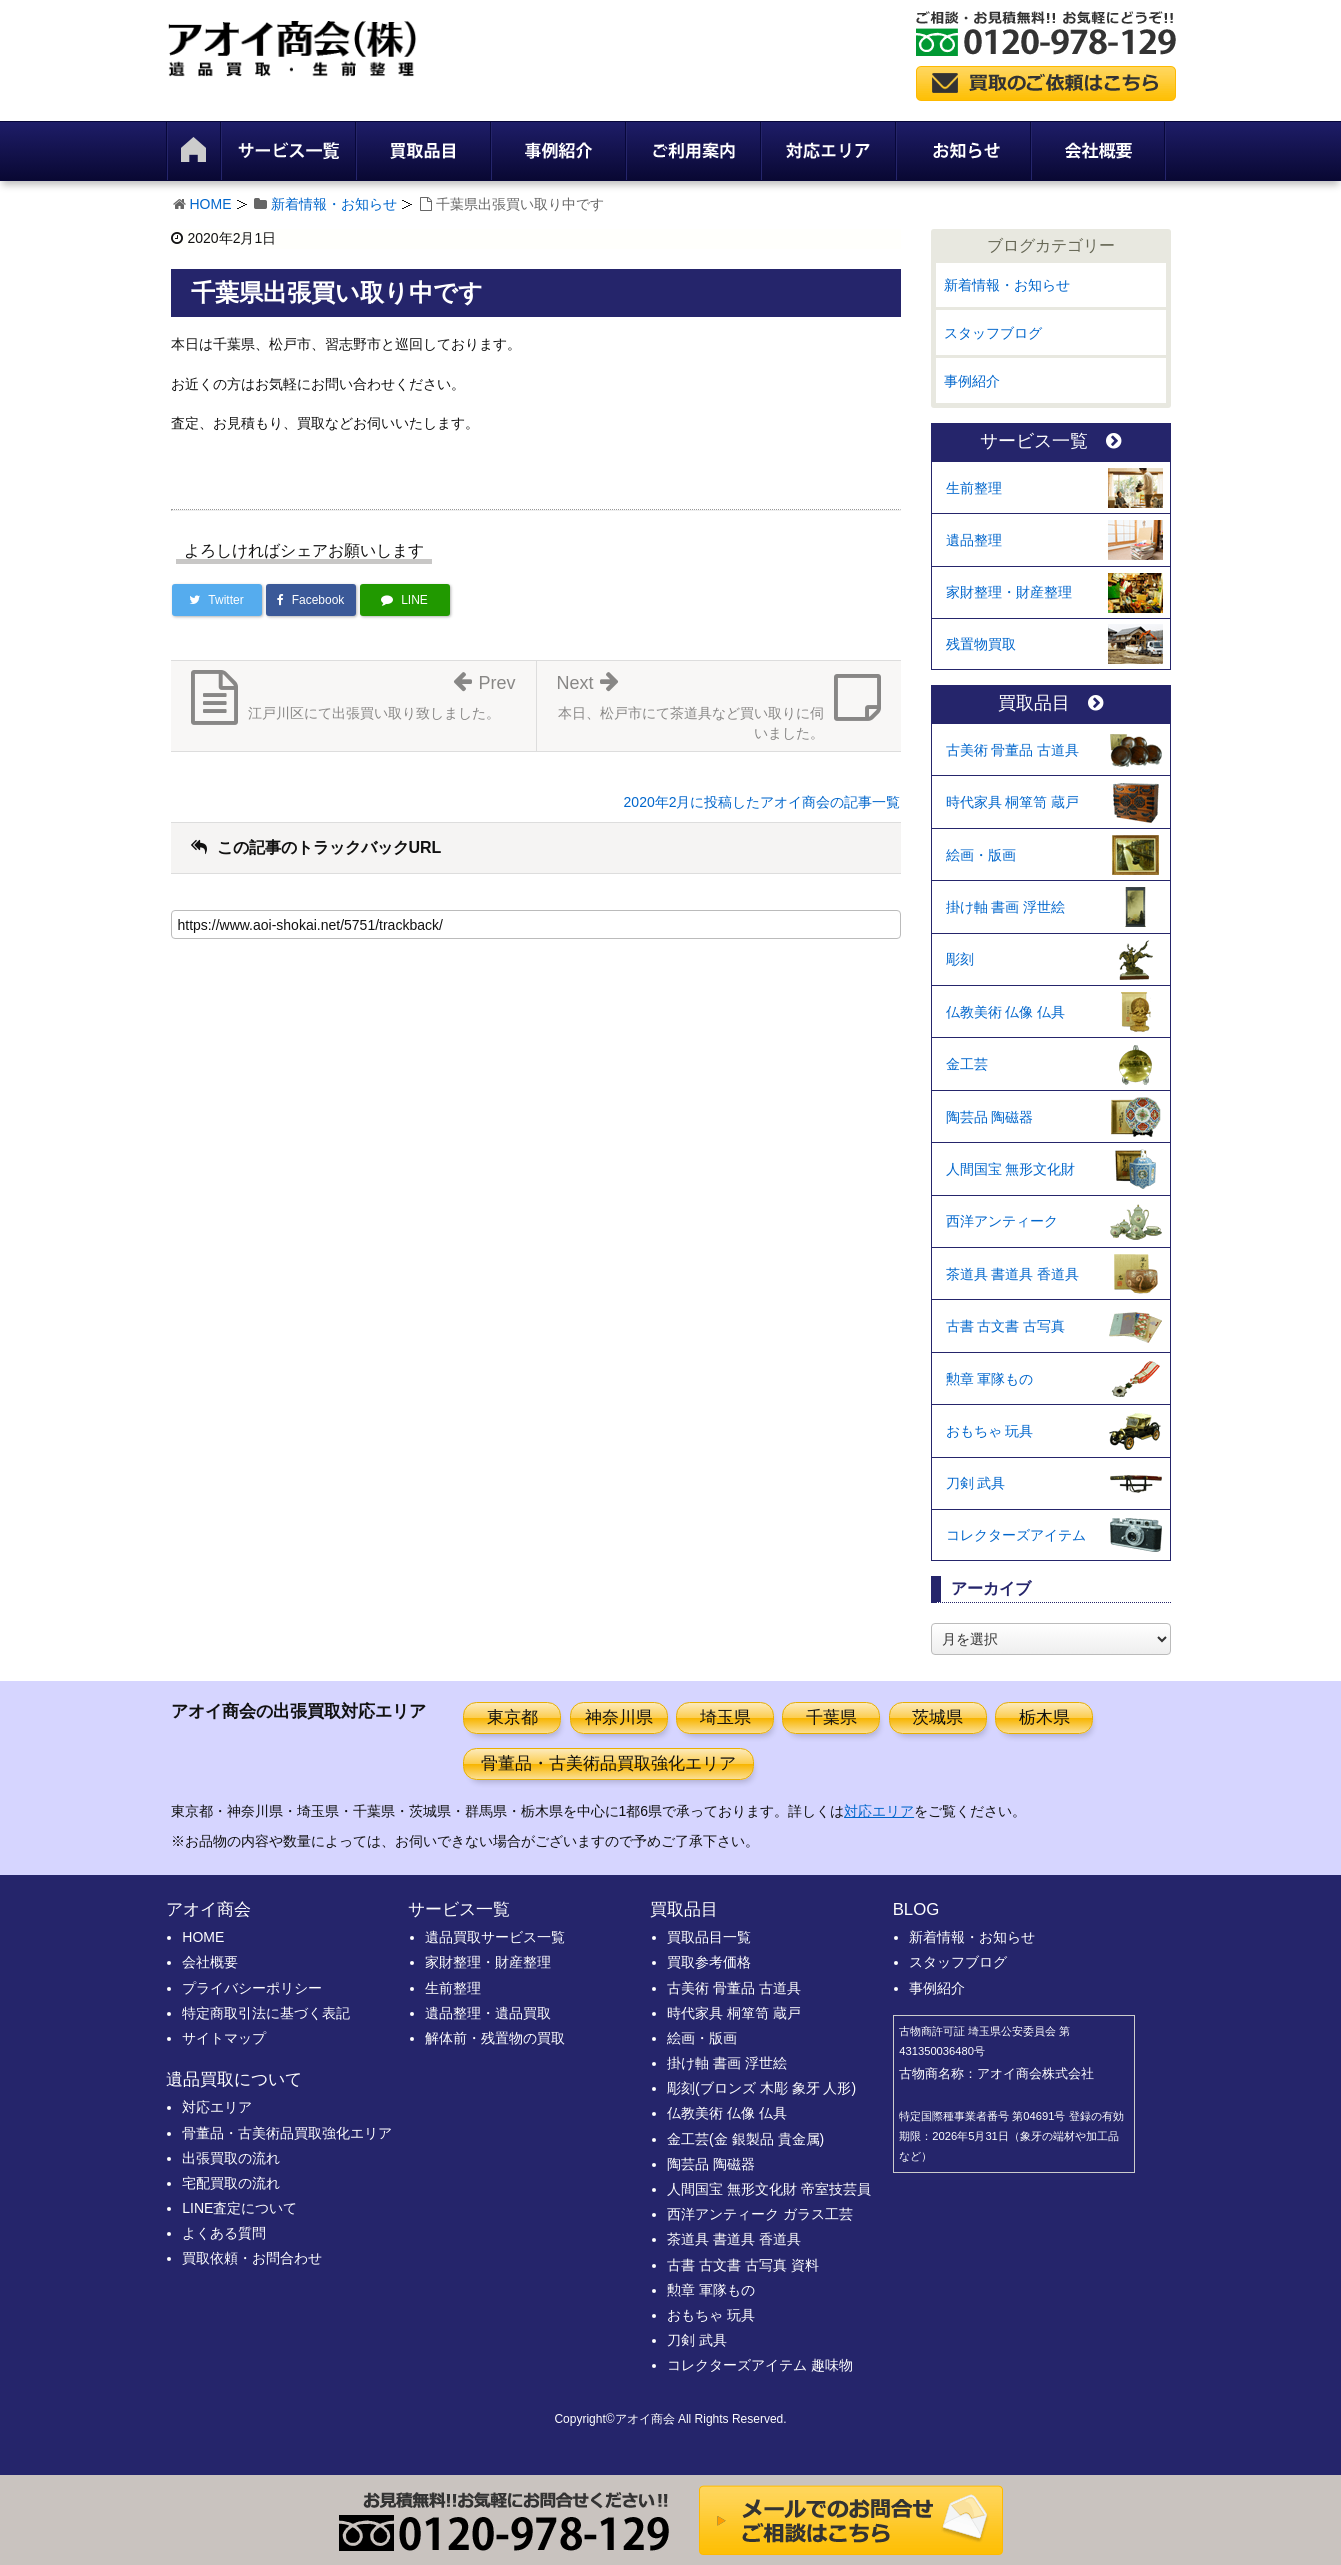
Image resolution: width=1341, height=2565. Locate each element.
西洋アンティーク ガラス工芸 (760, 2214)
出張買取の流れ (231, 2158)
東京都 (512, 1717)
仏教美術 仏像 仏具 (1006, 1012)
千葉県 (831, 1717)
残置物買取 (981, 644)
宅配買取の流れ (231, 2183)
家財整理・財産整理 (1009, 592)
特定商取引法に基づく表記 (266, 2013)
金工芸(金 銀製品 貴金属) (745, 2139)
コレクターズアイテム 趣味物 (760, 2365)
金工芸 (967, 1064)
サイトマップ (224, 2038)
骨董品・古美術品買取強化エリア (608, 1763)
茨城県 (937, 1717)
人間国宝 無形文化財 (1011, 1169)
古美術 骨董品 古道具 (1013, 750)
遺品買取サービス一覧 (495, 1937)
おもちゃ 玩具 (990, 1431)
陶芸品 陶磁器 (990, 1117)
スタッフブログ (993, 333)
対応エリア (879, 1811)
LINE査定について (239, 2208)
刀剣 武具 (976, 1483)
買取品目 (1050, 703)
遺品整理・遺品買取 (488, 2013)
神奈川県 (619, 1717)
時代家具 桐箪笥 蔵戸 (1013, 802)
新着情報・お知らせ (334, 204)
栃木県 (1044, 1717)
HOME (211, 204)
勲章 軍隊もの (990, 1379)
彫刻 (960, 959)
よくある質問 (224, 2233)
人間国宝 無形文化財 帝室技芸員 (769, 2189)
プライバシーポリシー (252, 1988)
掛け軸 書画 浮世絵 (1006, 907)
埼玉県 (725, 1717)
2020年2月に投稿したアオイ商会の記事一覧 (762, 802)
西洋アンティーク (1002, 1221)
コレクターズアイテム (1016, 1535)
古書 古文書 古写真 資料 (743, 2265)
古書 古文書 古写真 (1006, 1326)
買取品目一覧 (709, 1937)
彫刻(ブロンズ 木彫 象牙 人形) (761, 2088)
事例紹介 (972, 381)
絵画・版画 (981, 855)
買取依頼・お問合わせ (252, 2258)
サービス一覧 (1050, 441)
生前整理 (974, 488)
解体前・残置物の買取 (495, 2038)
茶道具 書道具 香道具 (1013, 1274)
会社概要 (210, 1962)
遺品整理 (974, 540)
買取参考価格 (709, 1962)
